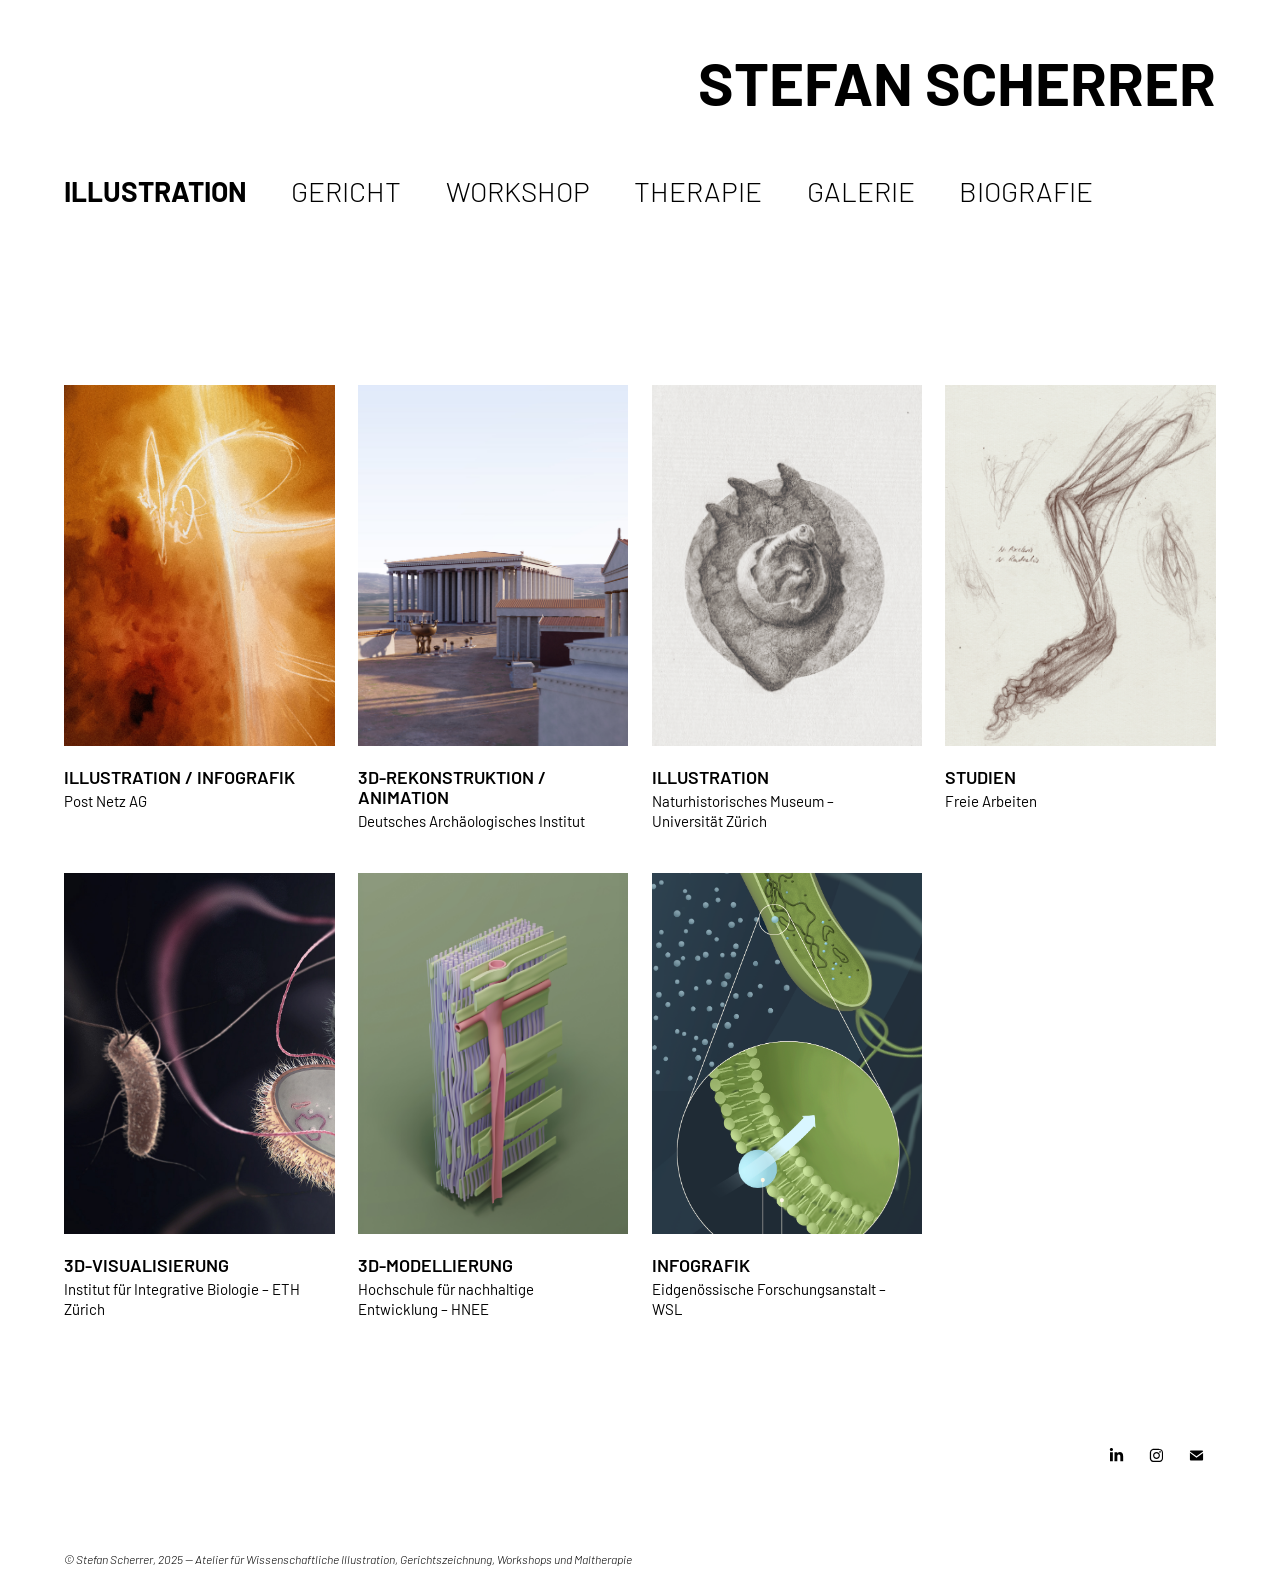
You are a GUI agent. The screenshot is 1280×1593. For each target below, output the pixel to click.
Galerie (861, 190)
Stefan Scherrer (957, 80)
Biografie (1026, 190)
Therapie (698, 190)
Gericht (346, 190)
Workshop (518, 190)
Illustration (155, 189)
